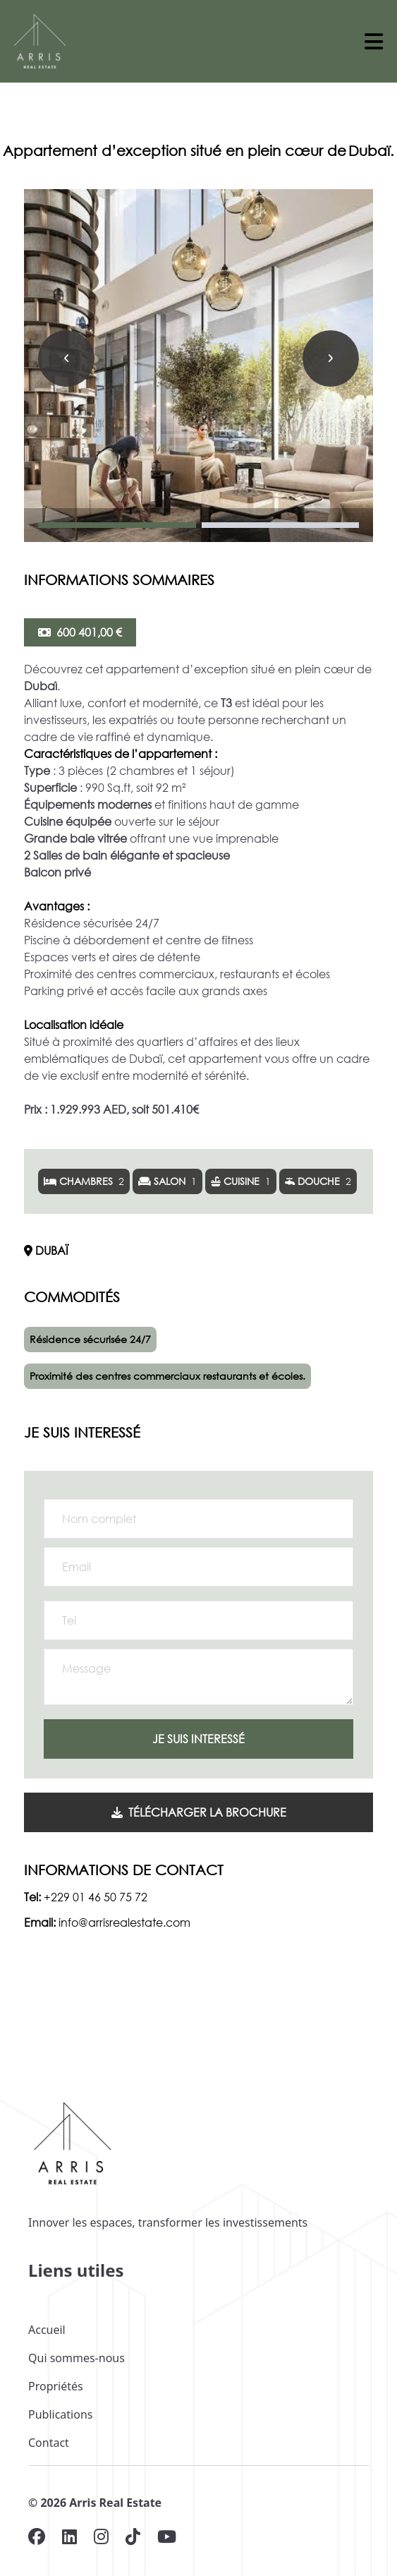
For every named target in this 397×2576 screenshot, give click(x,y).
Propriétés (55, 2386)
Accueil (47, 2329)
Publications (60, 2414)
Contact (48, 2442)
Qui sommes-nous (76, 2358)
